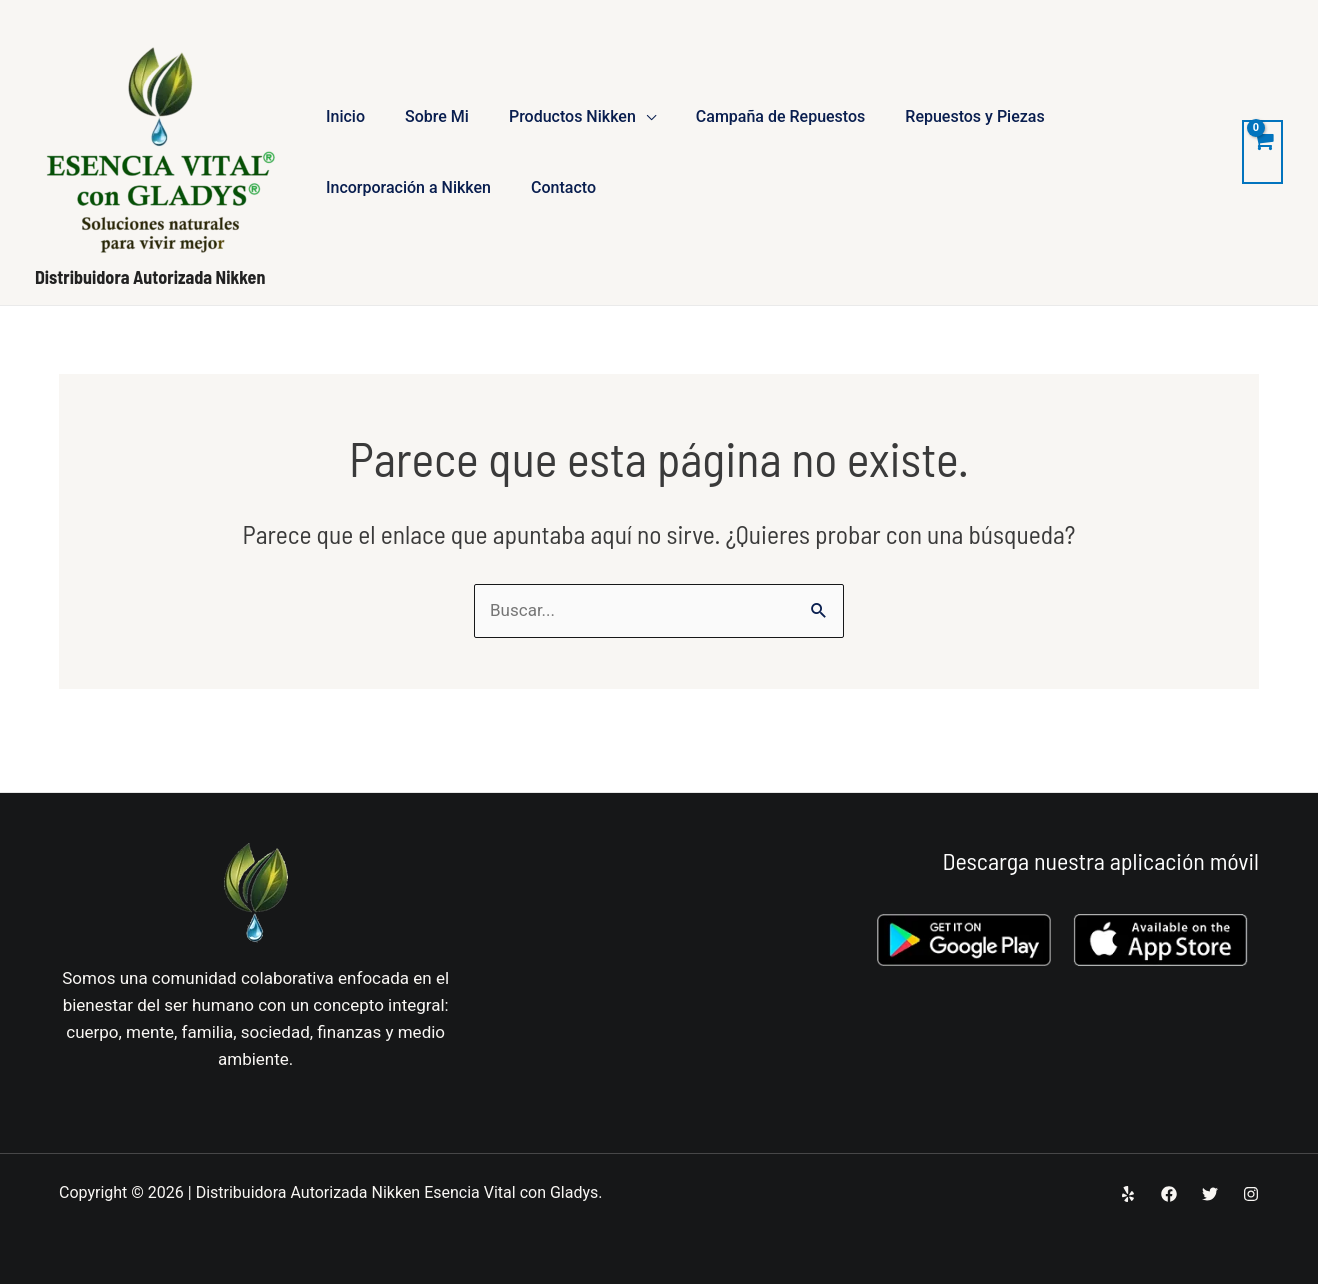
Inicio (345, 116)
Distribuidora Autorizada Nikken (150, 277)
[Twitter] (1210, 1194)
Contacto (563, 187)
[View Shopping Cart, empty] (1262, 152)
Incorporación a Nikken (408, 187)
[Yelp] (1128, 1194)
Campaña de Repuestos (781, 116)
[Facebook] (1169, 1194)
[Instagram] (1251, 1194)
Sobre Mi (437, 116)
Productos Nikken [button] (572, 116)
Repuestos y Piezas (974, 116)
